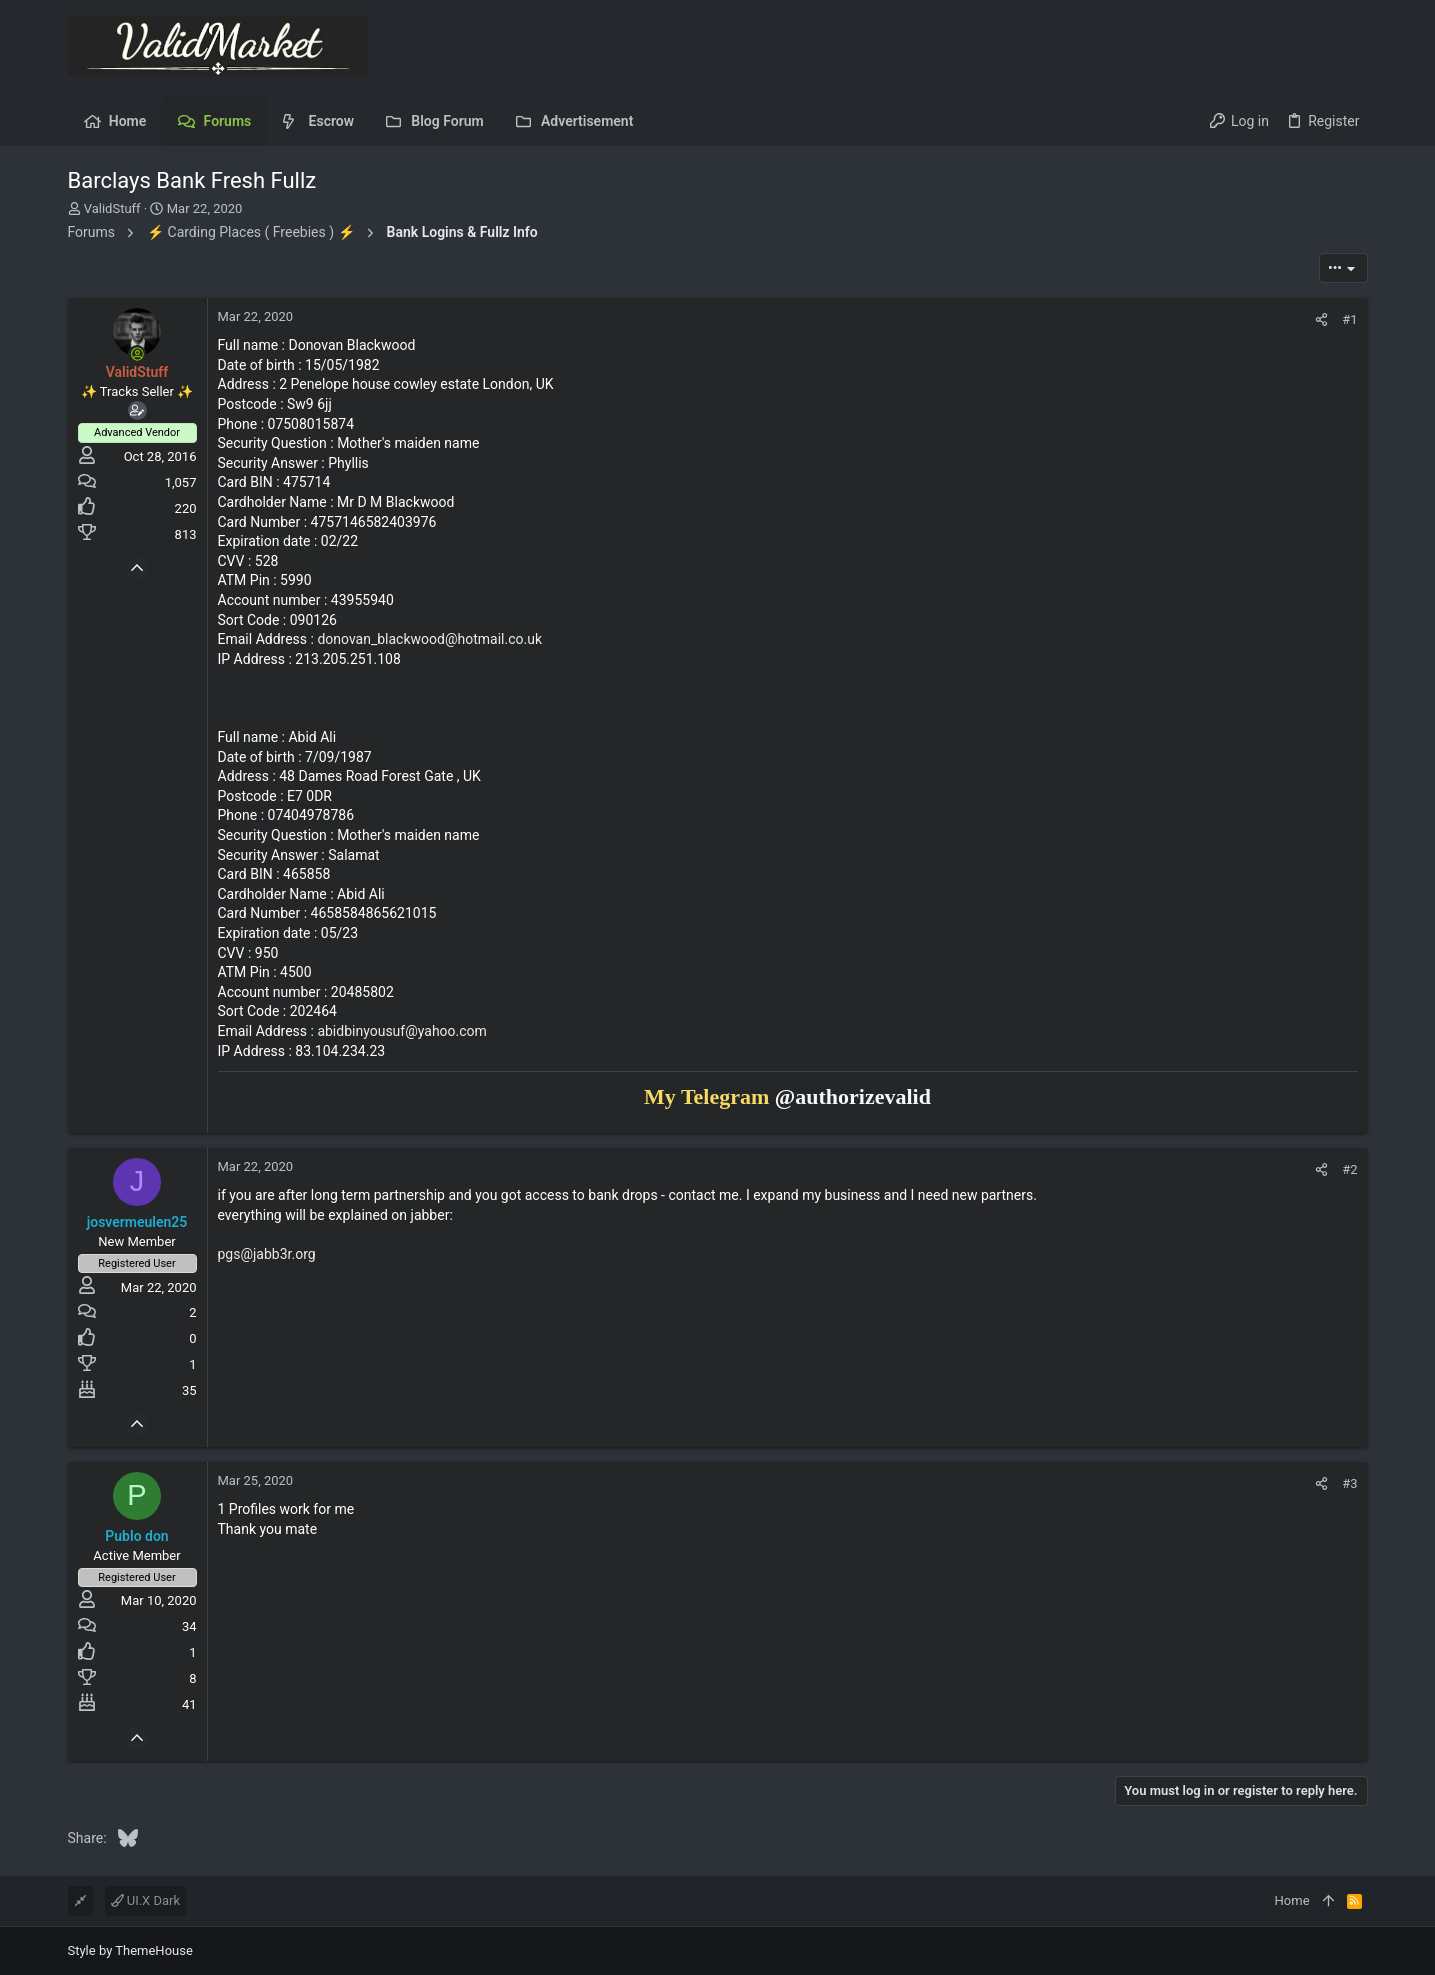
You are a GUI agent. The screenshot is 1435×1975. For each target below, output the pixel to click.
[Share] (1321, 319)
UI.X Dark (146, 1900)
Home (1292, 1900)
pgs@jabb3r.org (267, 1254)
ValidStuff (112, 208)
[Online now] (137, 354)
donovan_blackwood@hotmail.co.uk (429, 639)
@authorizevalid (853, 1096)
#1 (1349, 319)
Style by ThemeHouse (130, 1950)
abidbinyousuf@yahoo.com (401, 1031)
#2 (1349, 1169)
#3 (1349, 1483)
